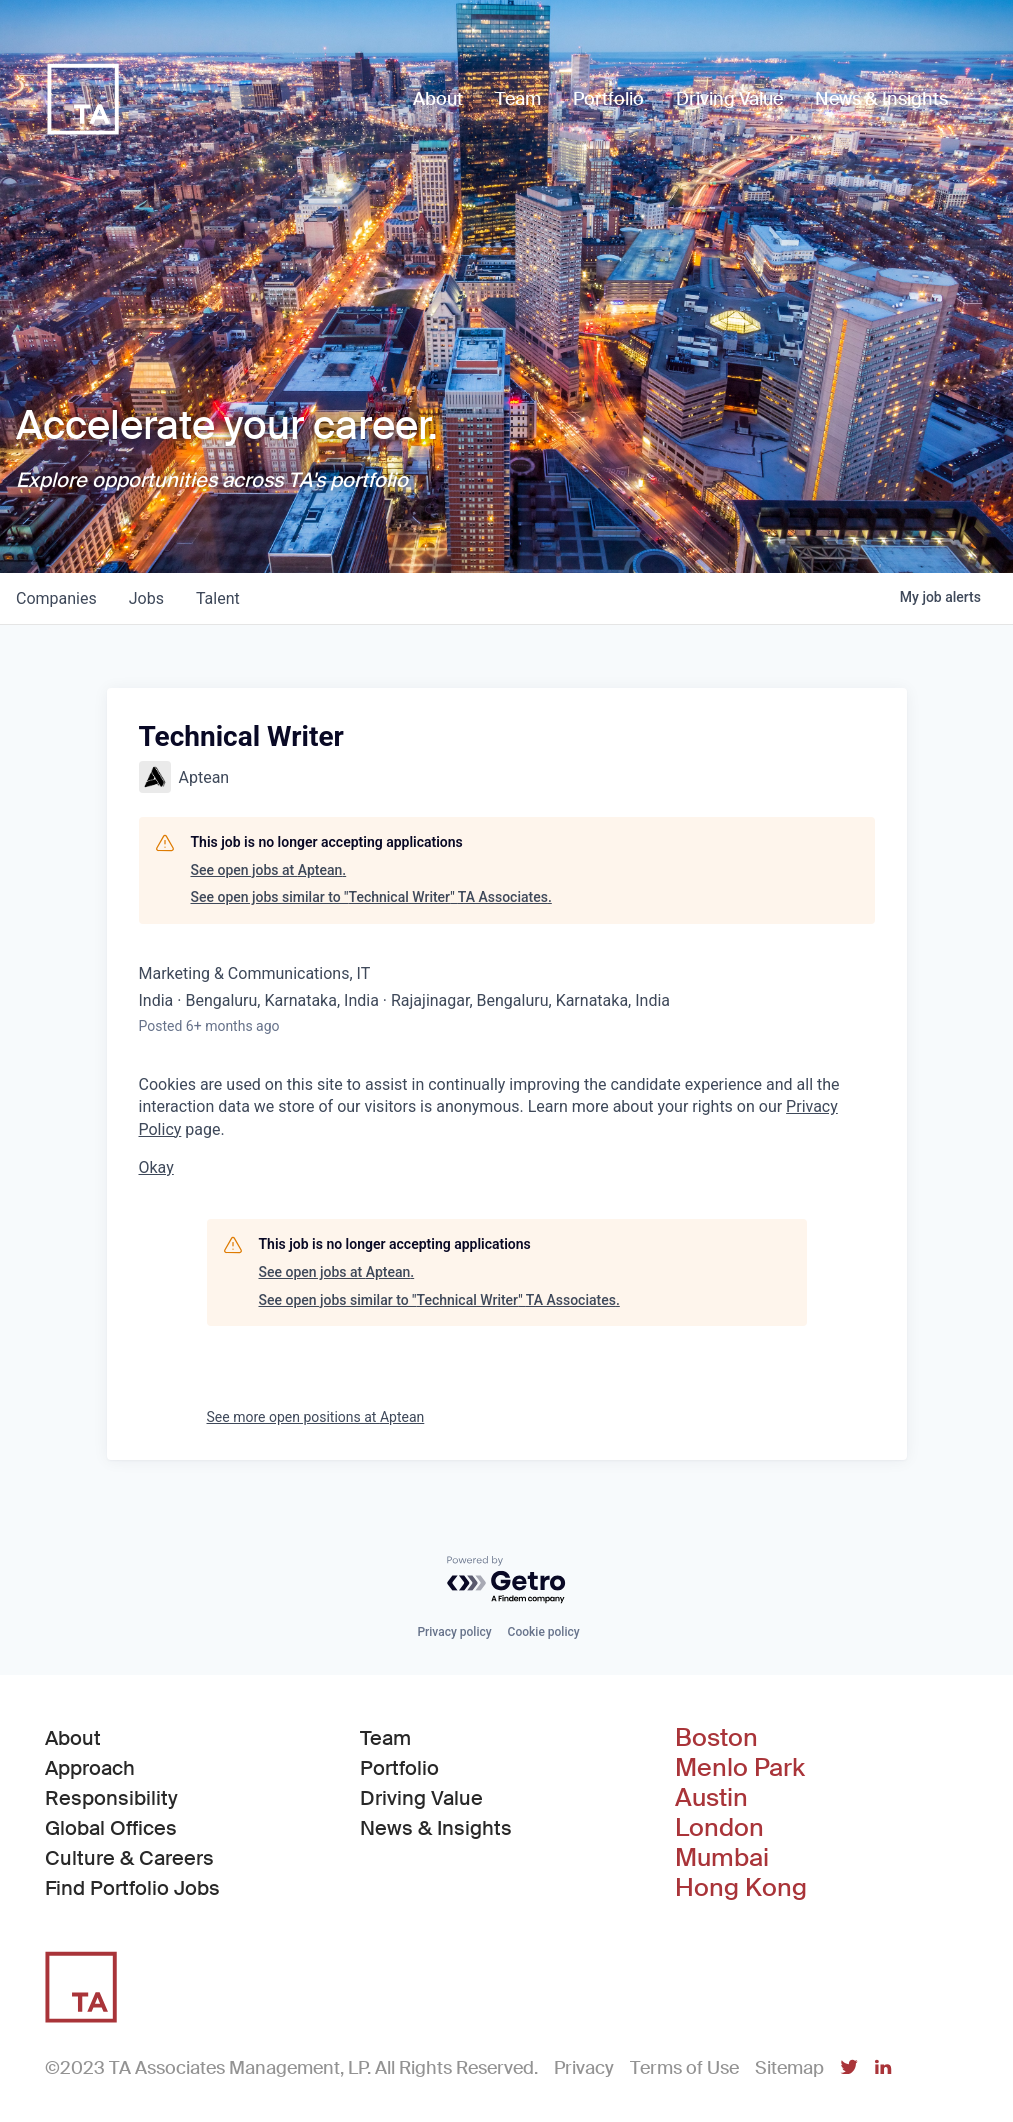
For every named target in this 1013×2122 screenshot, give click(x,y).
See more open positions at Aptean (316, 1417)
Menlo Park (740, 1768)
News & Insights (436, 1828)
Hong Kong (741, 1888)
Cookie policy (544, 1632)
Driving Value (421, 1798)
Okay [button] (156, 1167)
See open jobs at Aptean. (269, 870)
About (73, 1738)
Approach (90, 1768)
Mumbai (722, 1858)
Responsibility (111, 1798)
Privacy (584, 2068)
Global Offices (111, 1828)
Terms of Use (684, 2068)
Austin (711, 1798)
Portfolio (399, 1768)
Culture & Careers (129, 1858)
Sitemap (789, 2068)
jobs (146, 598)
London (719, 1828)
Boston (716, 1738)
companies (56, 598)
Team (385, 1738)
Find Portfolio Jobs (132, 1887)
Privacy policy (454, 1632)
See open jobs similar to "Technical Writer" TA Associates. (371, 897)
